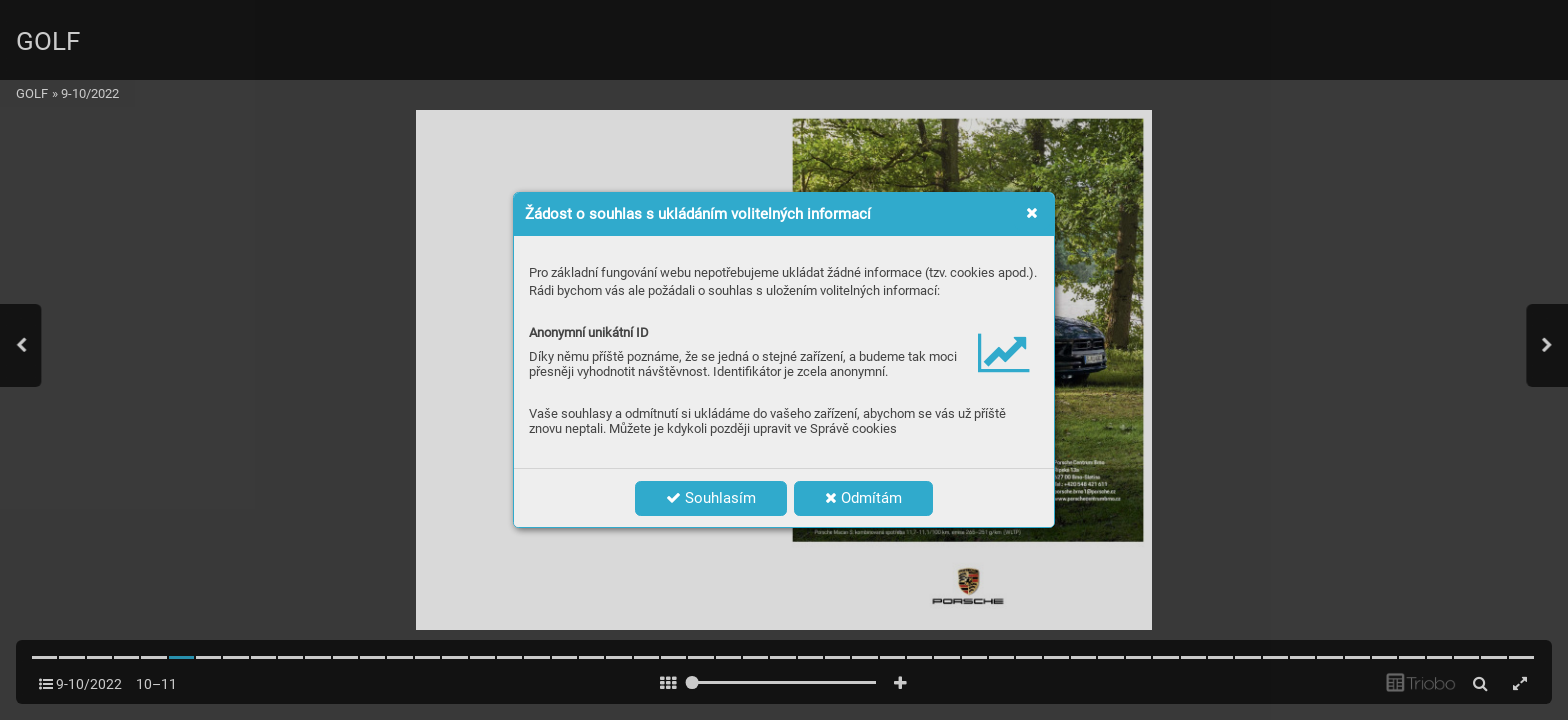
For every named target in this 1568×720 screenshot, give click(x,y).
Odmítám (863, 498)
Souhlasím (711, 498)
